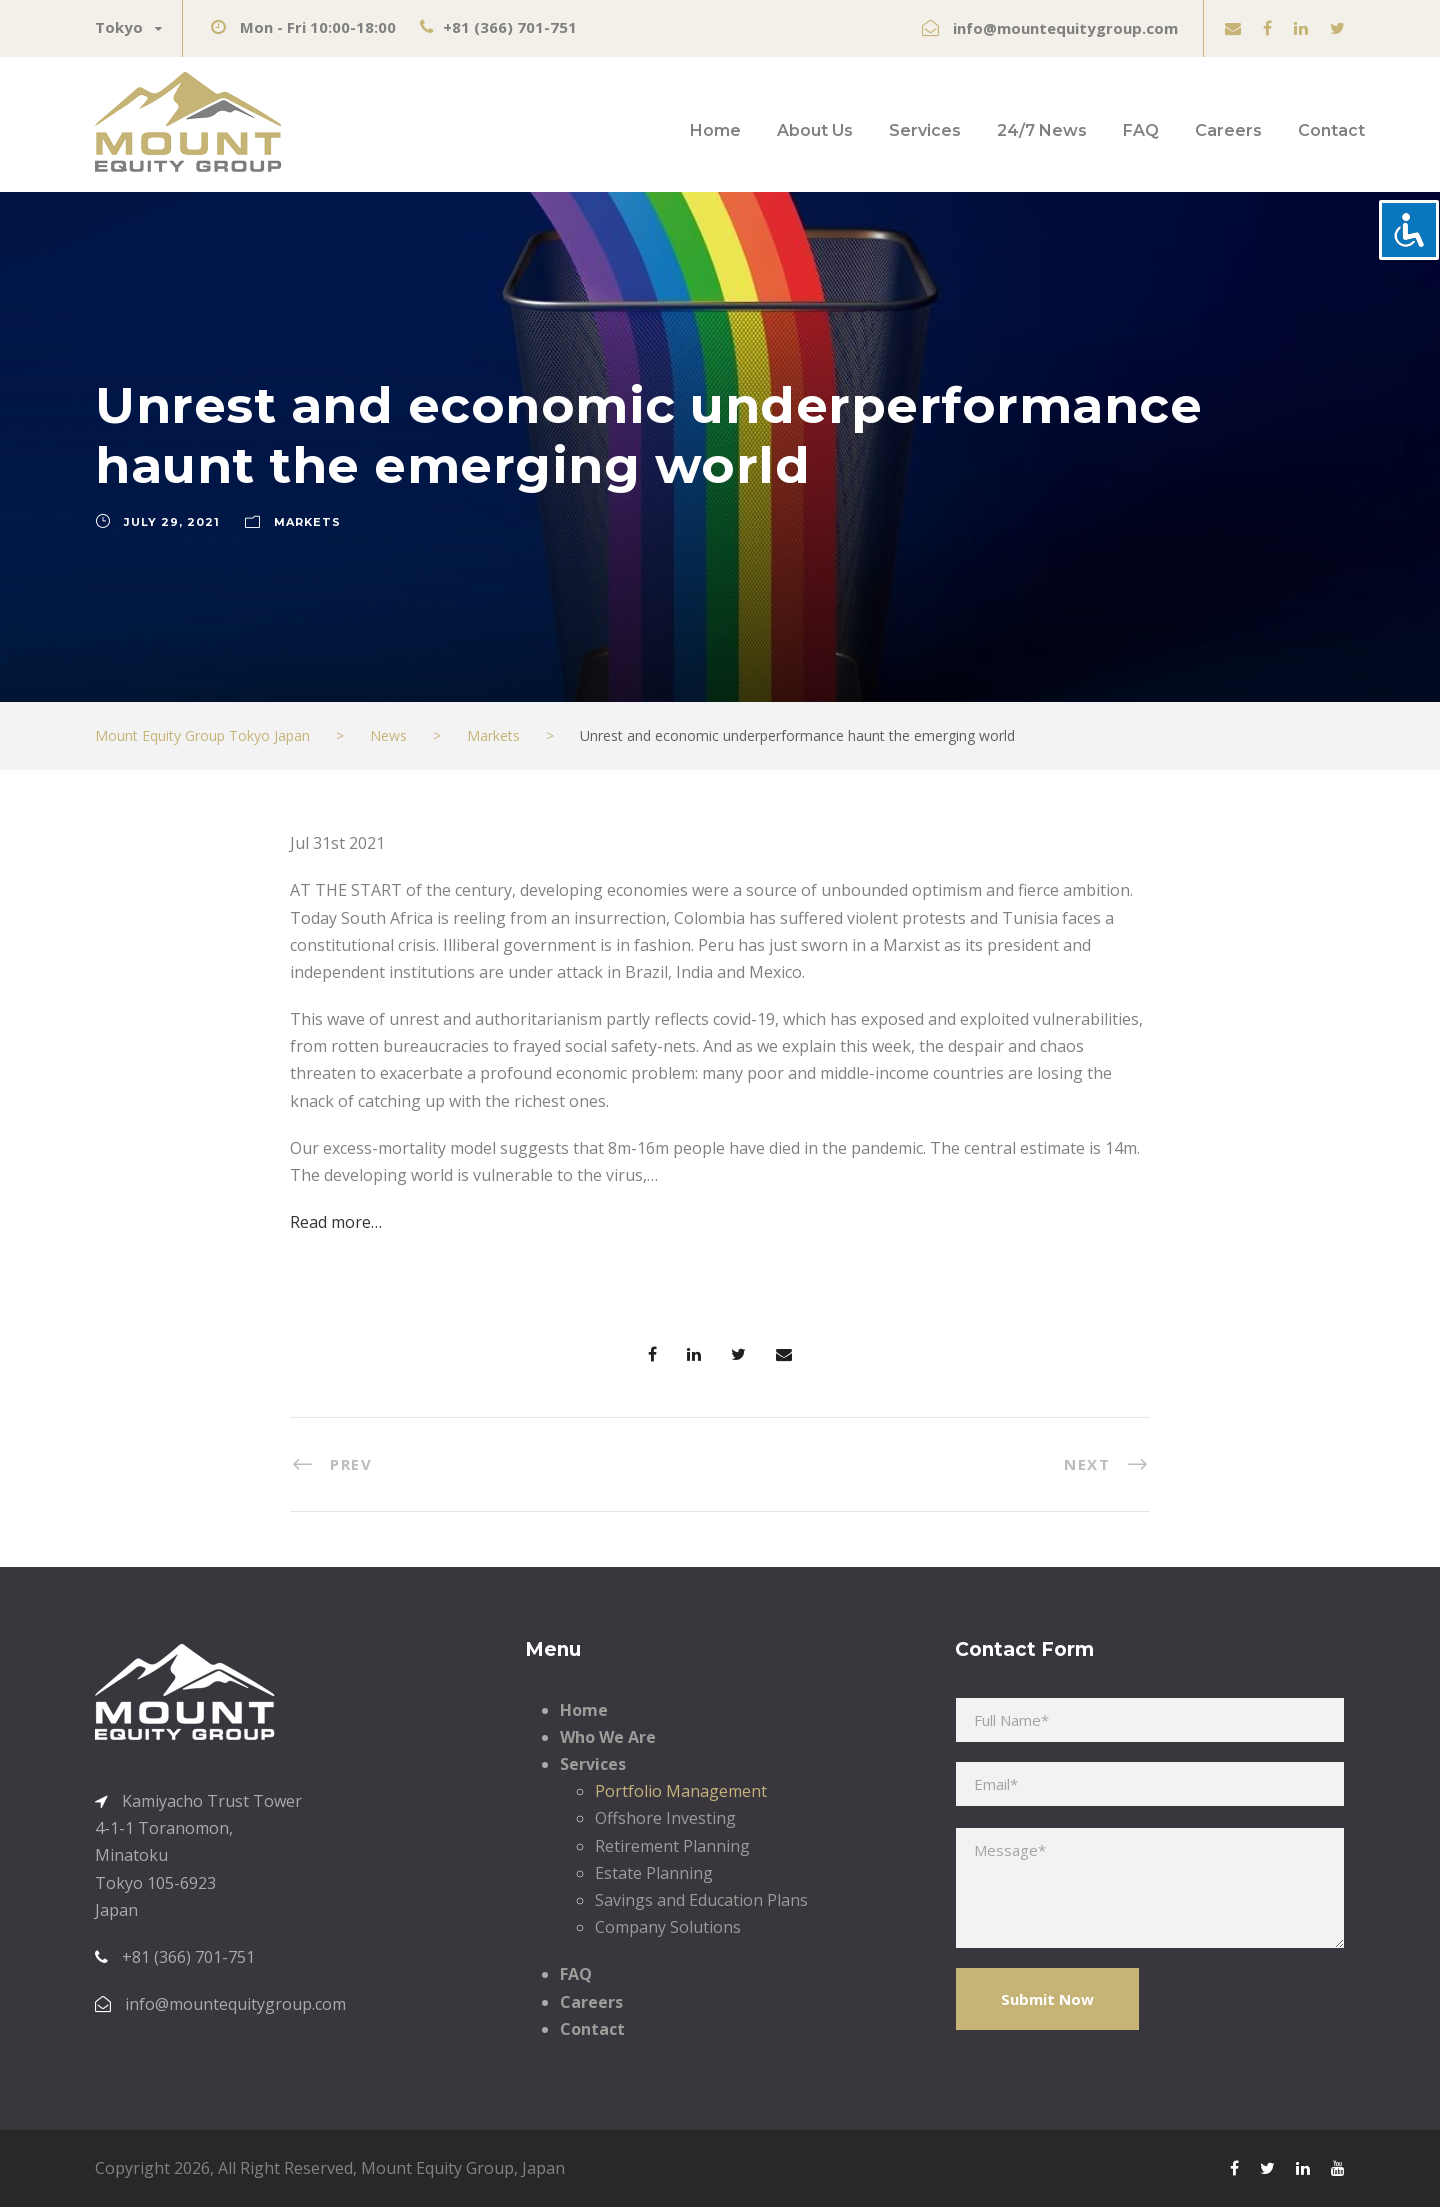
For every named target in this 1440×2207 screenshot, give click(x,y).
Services (925, 130)
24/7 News (1042, 130)
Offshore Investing (665, 1818)
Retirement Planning (672, 1846)
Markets (307, 522)
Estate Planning (654, 1873)
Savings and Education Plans (701, 1900)
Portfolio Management (681, 1791)
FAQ (1141, 130)
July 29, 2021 (172, 522)
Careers (1228, 130)
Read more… (336, 1222)
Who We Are (608, 1737)
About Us (815, 130)
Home (715, 130)
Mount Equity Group (437, 2168)
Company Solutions (668, 1927)
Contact (1331, 130)
